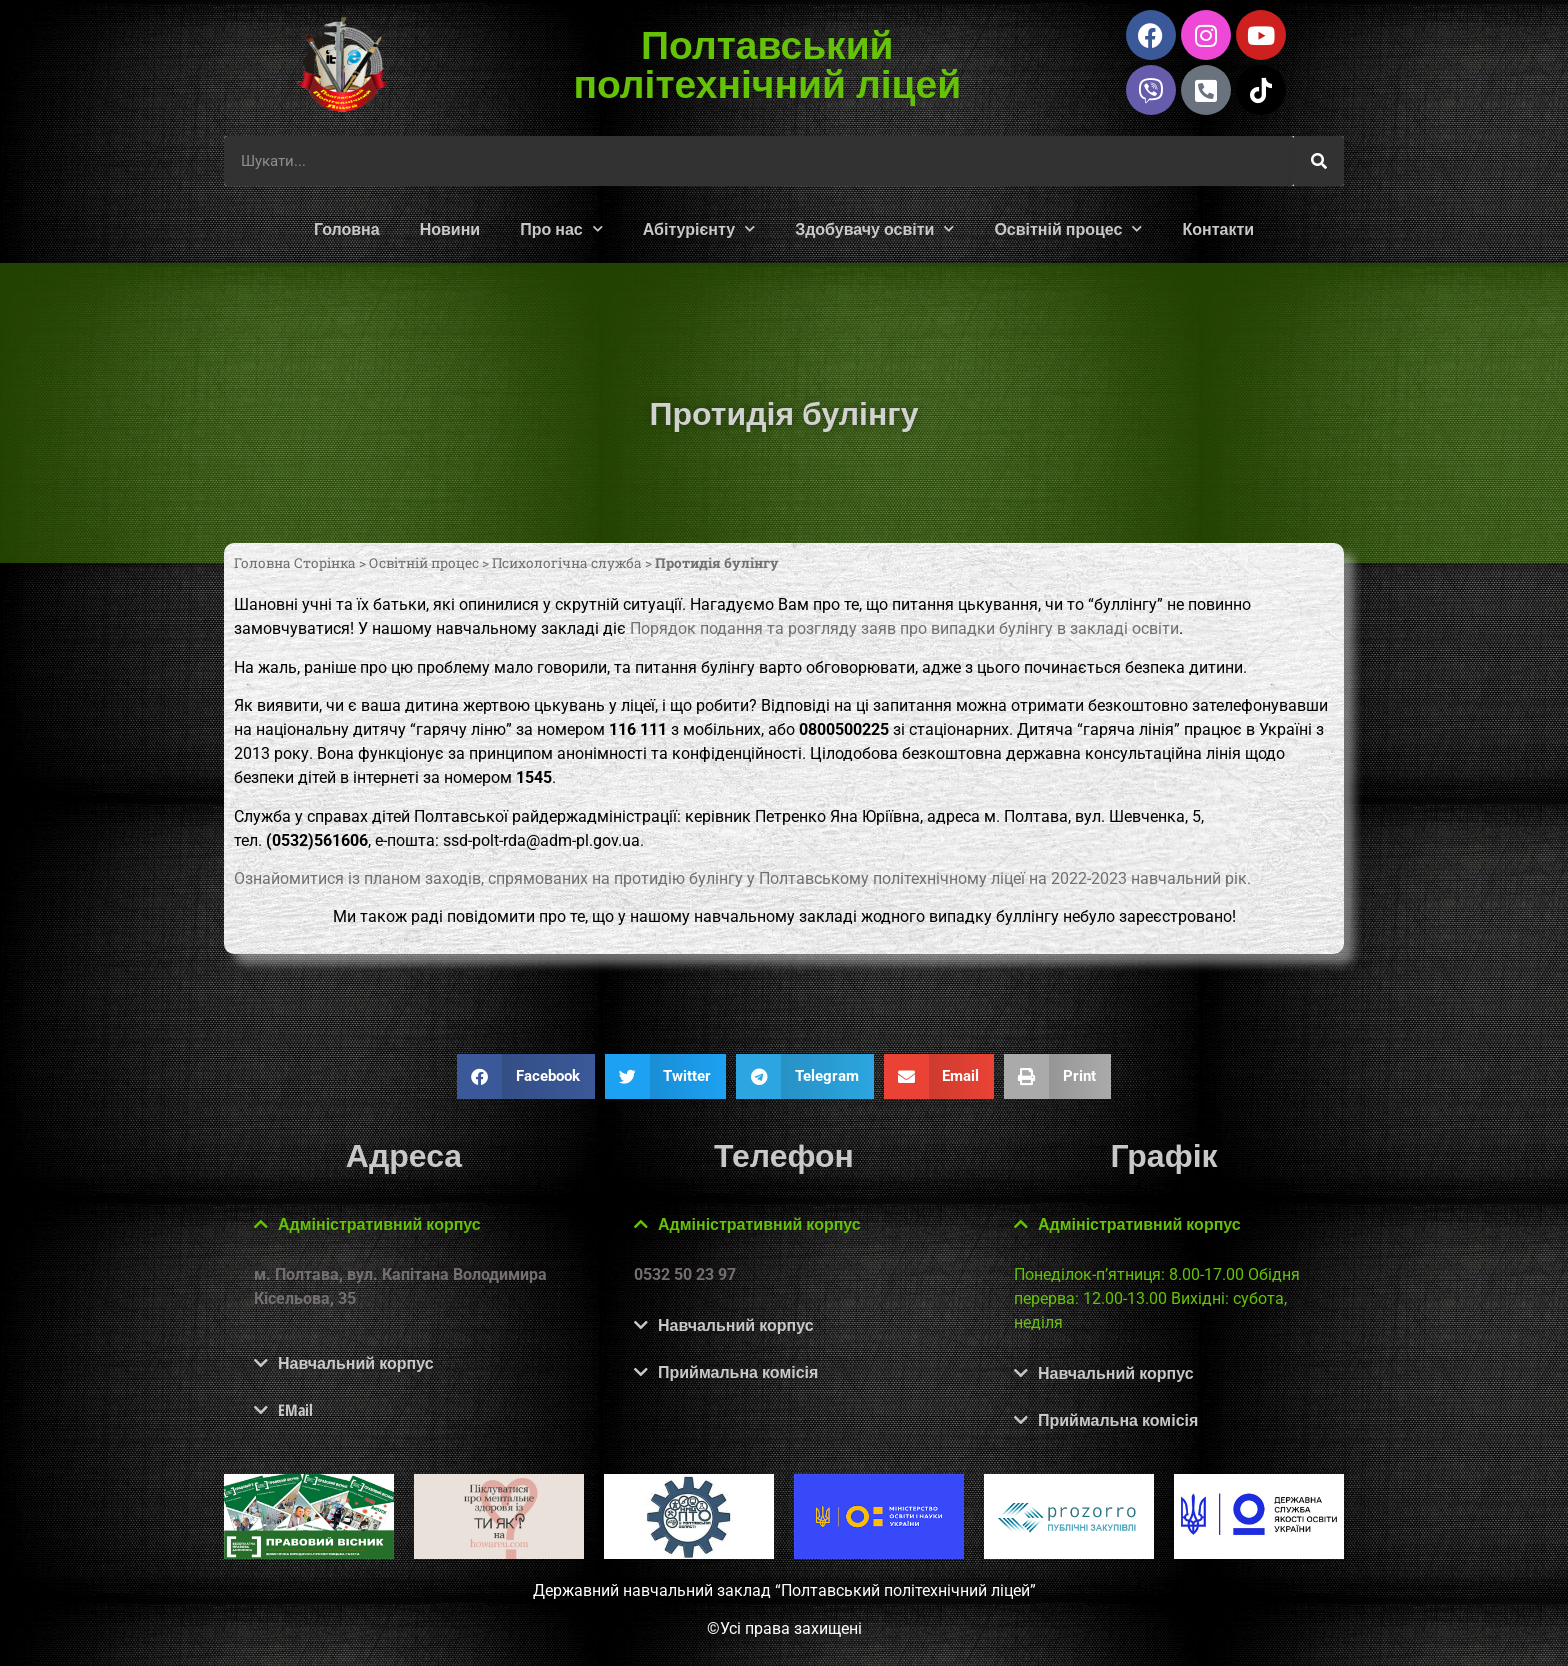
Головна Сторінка (295, 563)
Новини (450, 229)
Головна (347, 229)
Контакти (1218, 229)
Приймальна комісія (738, 1372)
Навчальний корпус (356, 1363)
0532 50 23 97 (685, 1274)
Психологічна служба (567, 563)
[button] (526, 1076)
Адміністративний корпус (379, 1224)
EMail (295, 1410)
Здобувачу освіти (874, 228)
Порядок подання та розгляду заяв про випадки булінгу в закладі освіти (904, 628)
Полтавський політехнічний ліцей (768, 63)
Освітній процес (1068, 228)
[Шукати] (1319, 161)
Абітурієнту (699, 228)
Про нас (561, 228)
